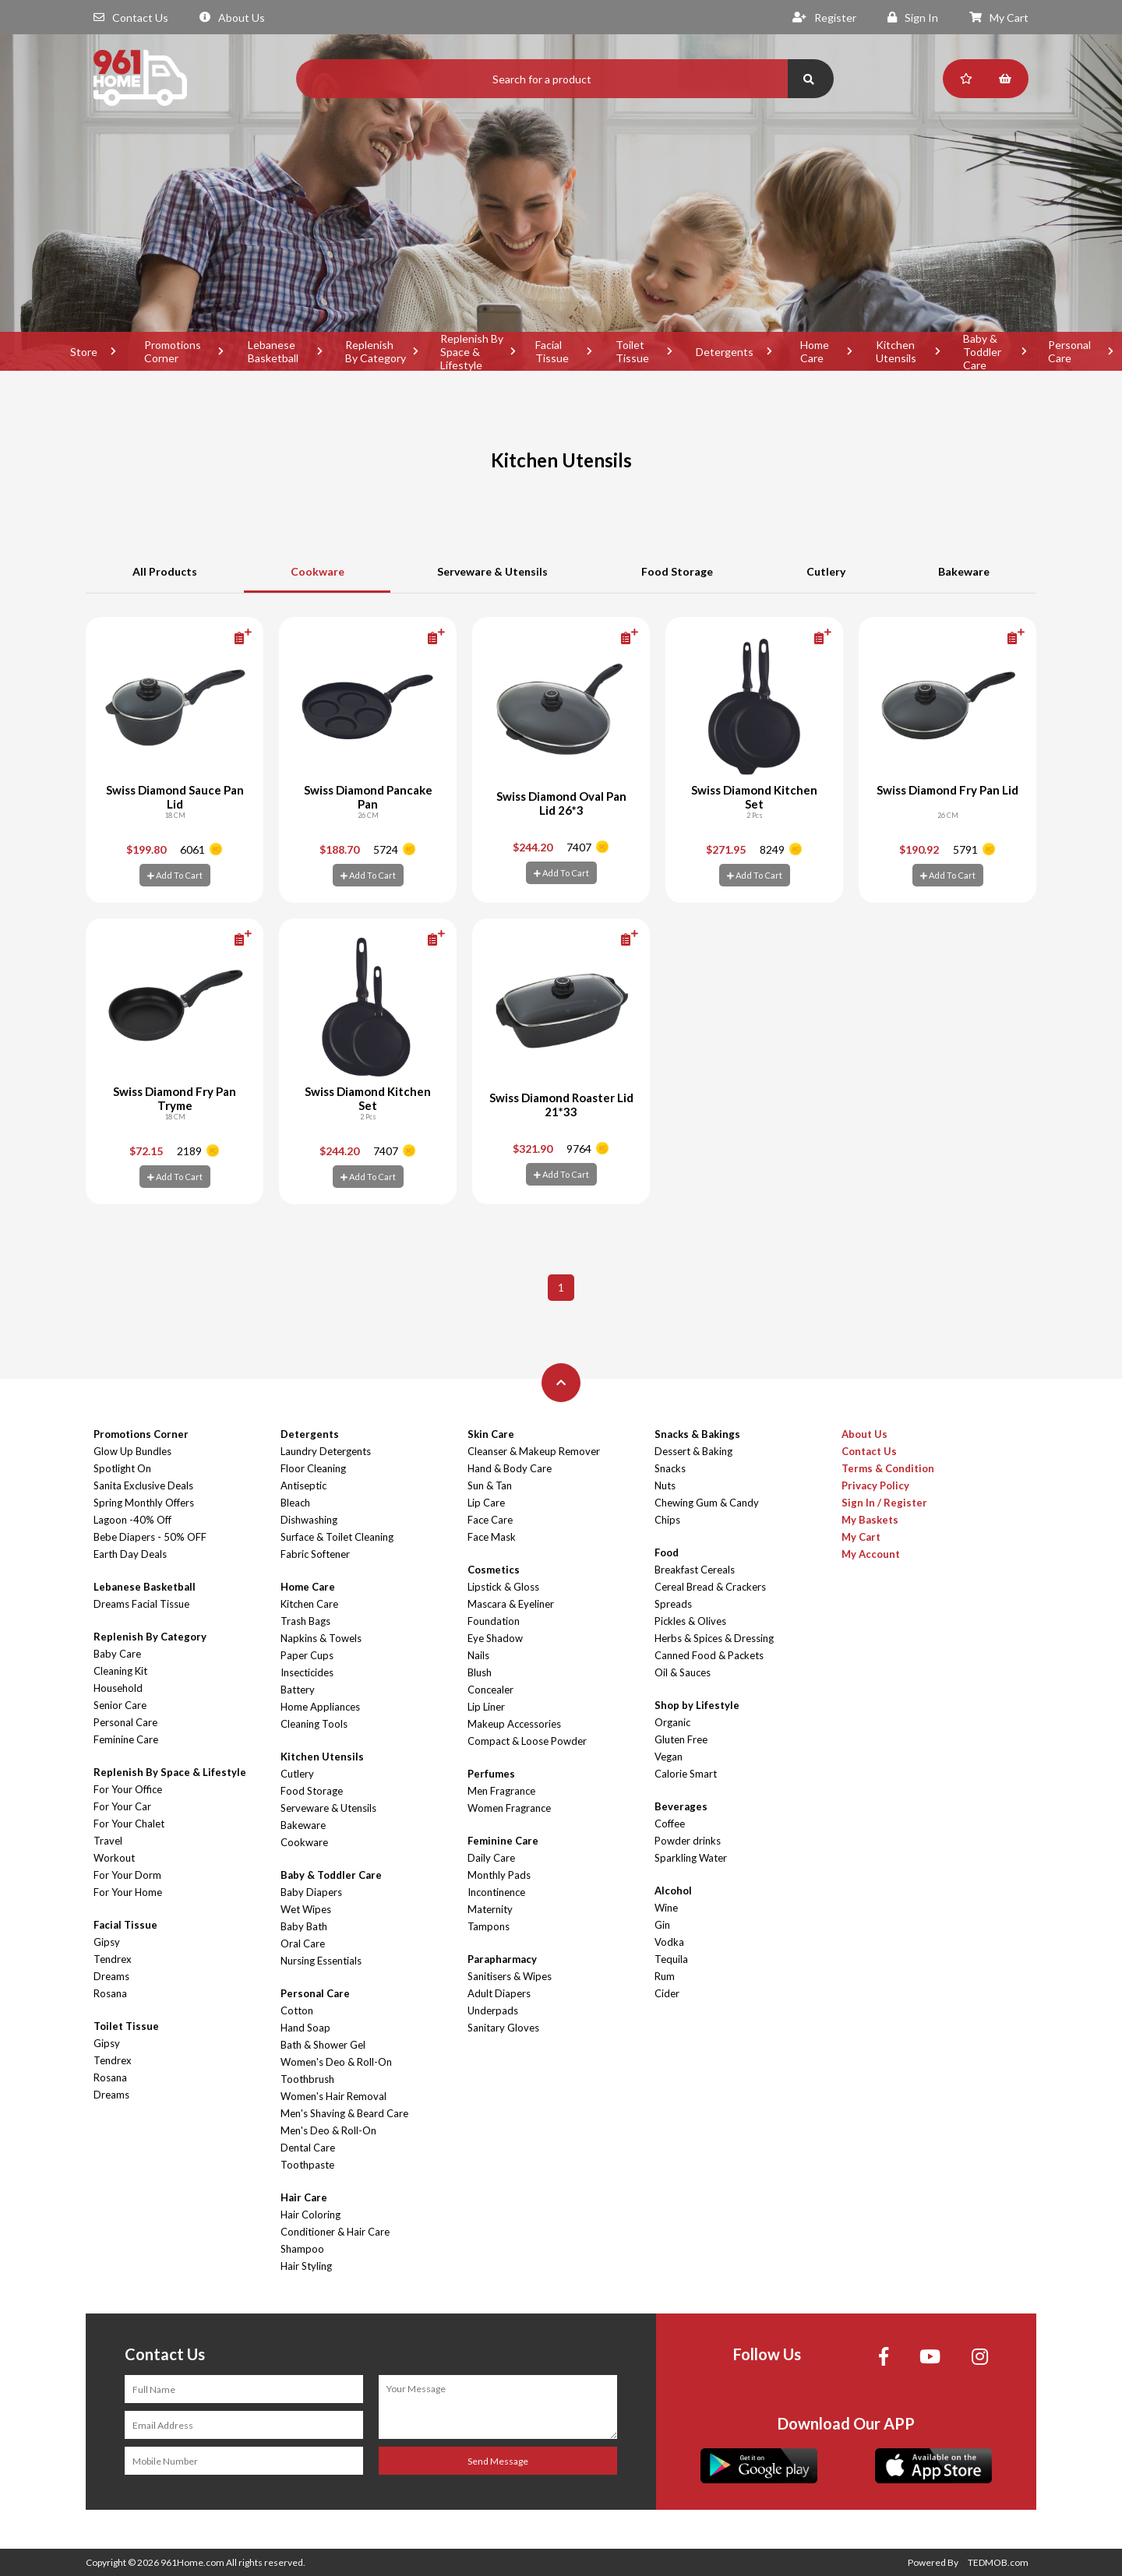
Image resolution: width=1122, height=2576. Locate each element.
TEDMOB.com (998, 2562)
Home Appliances (320, 1706)
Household (118, 1688)
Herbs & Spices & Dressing (714, 1638)
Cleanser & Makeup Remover (534, 1451)
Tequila (671, 1959)
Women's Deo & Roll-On (336, 2062)
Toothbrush (307, 2079)
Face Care (490, 1520)
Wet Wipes (305, 1909)
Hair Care (303, 2197)
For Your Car (122, 1806)
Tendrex (113, 1959)
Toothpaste (307, 2164)
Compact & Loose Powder (527, 1741)
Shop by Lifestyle (696, 1705)
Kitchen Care (309, 1604)
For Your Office (128, 1789)
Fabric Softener (315, 1554)
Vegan (668, 1756)
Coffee (669, 1823)
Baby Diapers (311, 1892)
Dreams (111, 1976)
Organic (672, 1722)
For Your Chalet (129, 1823)
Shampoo (302, 2249)
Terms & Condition (888, 1468)
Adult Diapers (499, 1993)
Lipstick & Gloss (503, 1586)
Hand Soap (305, 2027)
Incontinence (496, 1892)
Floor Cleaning (313, 1468)
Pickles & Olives (690, 1621)
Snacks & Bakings (697, 1434)
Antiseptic (303, 1485)
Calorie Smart (685, 1773)
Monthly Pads (499, 1875)
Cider (666, 1993)
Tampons (489, 1926)
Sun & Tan (490, 1485)
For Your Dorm (127, 1875)
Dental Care (307, 2147)
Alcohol (673, 1890)
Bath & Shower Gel (322, 2045)
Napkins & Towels (321, 1638)
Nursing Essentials (321, 1960)
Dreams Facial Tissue (141, 1604)
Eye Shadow (495, 1638)
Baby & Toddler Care (982, 351)
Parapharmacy (502, 1959)
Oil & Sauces (682, 1672)
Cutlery (825, 571)
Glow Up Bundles (132, 1451)
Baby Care (117, 1653)
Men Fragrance (501, 1791)
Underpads (493, 2010)
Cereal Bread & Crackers (710, 1586)
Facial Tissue (552, 351)
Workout (114, 1858)
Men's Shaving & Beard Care (344, 2113)
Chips (667, 1520)
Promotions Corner (172, 351)
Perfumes (491, 1773)
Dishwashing (308, 1520)
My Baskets (870, 1520)
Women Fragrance (509, 1808)
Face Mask (492, 1537)
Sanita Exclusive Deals (143, 1485)
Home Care (814, 351)
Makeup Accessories (514, 1724)
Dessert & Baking (693, 1451)
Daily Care (491, 1858)
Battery (297, 1689)
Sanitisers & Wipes (510, 1976)
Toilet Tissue (632, 351)
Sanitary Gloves (503, 2027)
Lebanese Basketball (273, 351)
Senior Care (120, 1705)
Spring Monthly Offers (144, 1502)
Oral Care (302, 1943)
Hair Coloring (310, 2214)
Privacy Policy (875, 1485)
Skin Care (491, 1434)
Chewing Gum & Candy (706, 1502)
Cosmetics (494, 1569)
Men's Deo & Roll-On (328, 2130)
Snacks (670, 1468)
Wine (666, 1907)
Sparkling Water (690, 1858)
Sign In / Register (884, 1502)
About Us (232, 17)
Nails (478, 1655)
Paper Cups (306, 1655)
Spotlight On (122, 1468)
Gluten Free (680, 1739)
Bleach (295, 1502)
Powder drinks (687, 1840)
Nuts (665, 1485)
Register (824, 17)
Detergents (724, 351)
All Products (164, 571)
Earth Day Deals (130, 1554)
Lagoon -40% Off (132, 1520)
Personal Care (125, 1722)
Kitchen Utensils (896, 351)
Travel (108, 1840)
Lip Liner (486, 1706)
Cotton (296, 2010)
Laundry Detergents (325, 1451)
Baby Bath (303, 1926)
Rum (664, 1976)
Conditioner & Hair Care (335, 2231)
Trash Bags (305, 1621)
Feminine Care (126, 1739)
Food (666, 1552)
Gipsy (107, 1942)
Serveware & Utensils (492, 571)
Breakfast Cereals (694, 1569)
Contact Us (131, 17)
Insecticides (306, 1672)
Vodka (669, 1942)
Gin (662, 1925)
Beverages (680, 1806)
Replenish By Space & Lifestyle (471, 351)
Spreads (673, 1604)
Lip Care (486, 1502)
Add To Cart (175, 875)
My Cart (998, 17)
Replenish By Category (375, 351)
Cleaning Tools (314, 1724)
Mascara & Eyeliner (511, 1604)
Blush (480, 1672)
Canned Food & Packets (709, 1655)
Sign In (912, 17)
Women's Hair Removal (333, 2096)
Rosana (110, 1993)
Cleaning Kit (120, 1671)
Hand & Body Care (510, 1468)
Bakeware (964, 571)
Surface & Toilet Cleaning (336, 1537)
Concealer (490, 1689)
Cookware (317, 571)
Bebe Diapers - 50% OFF (150, 1537)
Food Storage (677, 571)
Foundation (494, 1621)
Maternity (490, 1909)
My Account (871, 1554)
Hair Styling (306, 2266)
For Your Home (128, 1892)
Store (83, 351)
